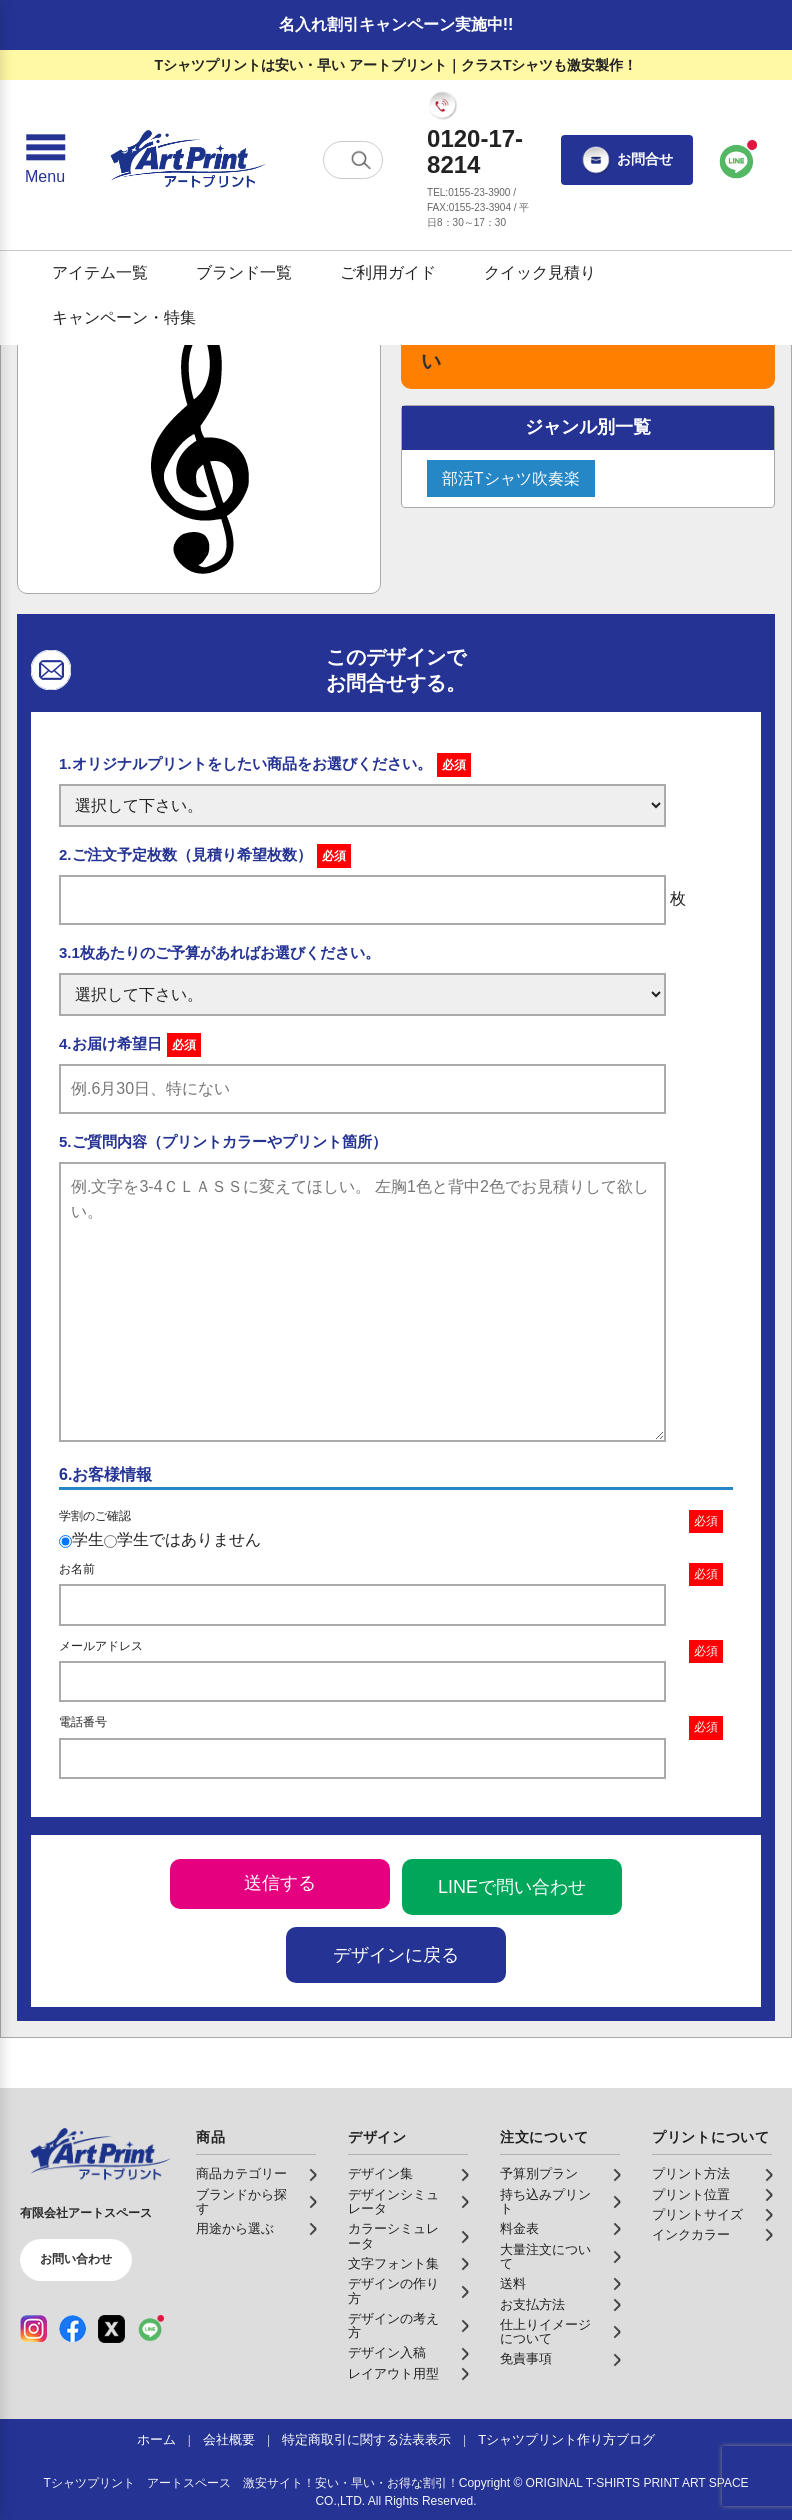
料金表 (519, 2229)
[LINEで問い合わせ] (737, 160)
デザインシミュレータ (393, 2202)
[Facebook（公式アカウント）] (72, 2329)
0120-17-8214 (475, 152)
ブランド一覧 (244, 272)
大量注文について (545, 2257)
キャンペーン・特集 (124, 317)
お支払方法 (532, 2305)
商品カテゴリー (241, 2174)
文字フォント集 (393, 2264)
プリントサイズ (697, 2215)
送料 (513, 2284)
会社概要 (229, 2440)
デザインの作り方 (393, 2291)
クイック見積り (540, 272)
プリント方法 (691, 2174)
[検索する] (361, 160)
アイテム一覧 (100, 272)
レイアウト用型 (393, 2374)
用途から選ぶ (235, 2229)
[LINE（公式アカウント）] (150, 2329)
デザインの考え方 (393, 2326)
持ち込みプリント (545, 2202)
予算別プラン (539, 2174)
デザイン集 (380, 2174)
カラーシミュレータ (393, 2236)
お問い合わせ (76, 2259)
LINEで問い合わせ (512, 1887)
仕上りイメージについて (545, 2332)
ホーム (156, 2440)
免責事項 (526, 2359)
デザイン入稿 (387, 2353)
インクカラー (691, 2235)
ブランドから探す (241, 2202)
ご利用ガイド (388, 272)
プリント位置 (691, 2195)
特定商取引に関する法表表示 (366, 2440)
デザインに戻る (396, 1955)
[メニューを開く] (45, 160)
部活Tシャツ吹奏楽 (511, 478)
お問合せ (627, 160)
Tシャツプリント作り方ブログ (566, 2440)
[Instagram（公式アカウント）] (33, 2329)
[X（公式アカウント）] (111, 2329)
